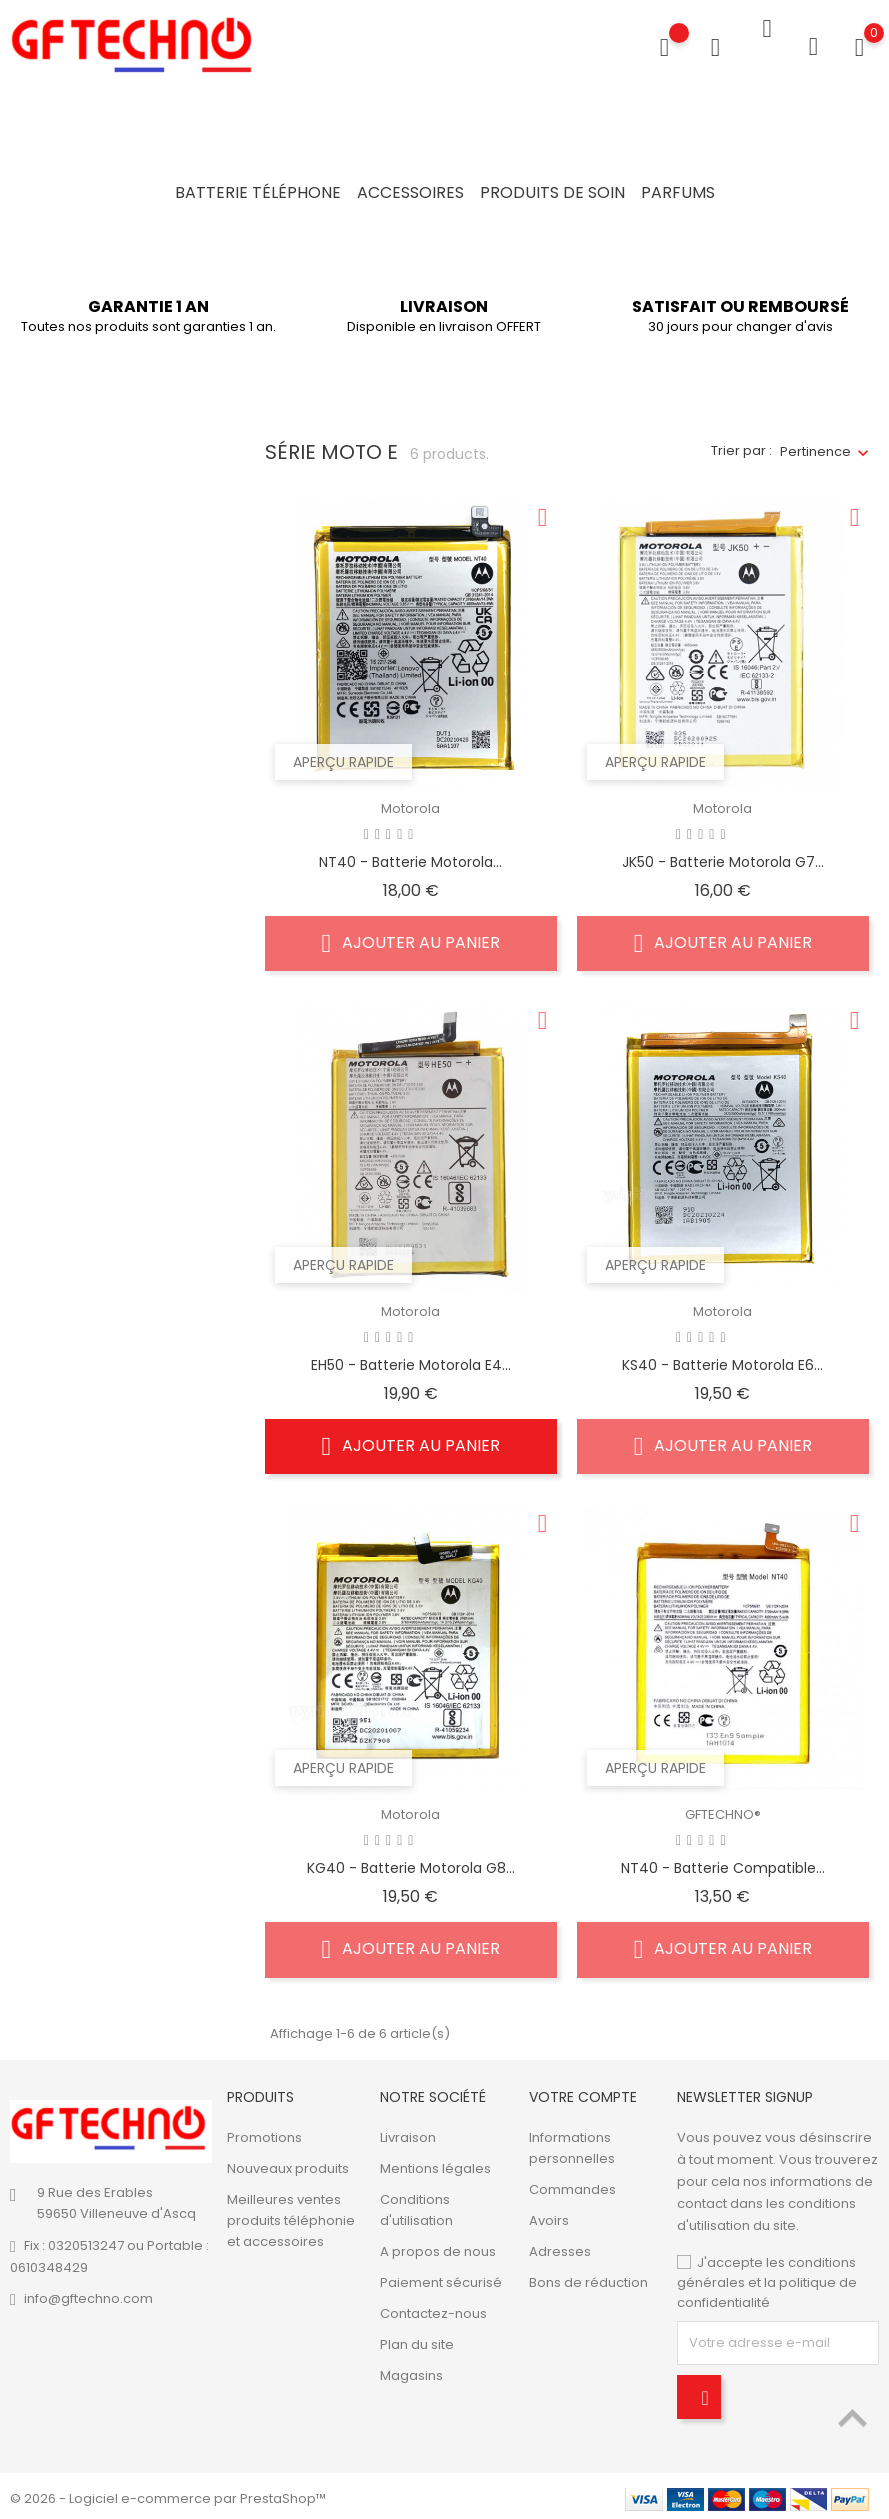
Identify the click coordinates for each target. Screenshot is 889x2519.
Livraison (408, 2132)
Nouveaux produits (288, 2163)
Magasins (411, 2370)
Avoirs (549, 2215)
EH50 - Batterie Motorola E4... (411, 1359)
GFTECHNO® (723, 1809)
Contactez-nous (433, 2308)
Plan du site (417, 2339)
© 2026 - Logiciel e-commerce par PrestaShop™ (168, 2493)
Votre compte (583, 2091)
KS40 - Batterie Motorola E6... (722, 1359)
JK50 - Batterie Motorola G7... (723, 856)
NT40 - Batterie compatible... (723, 1862)
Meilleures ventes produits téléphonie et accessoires (291, 2215)
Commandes (572, 2184)
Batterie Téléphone (258, 192)
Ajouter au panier (411, 937)
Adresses (560, 2246)
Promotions (264, 2132)
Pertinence (815, 445)
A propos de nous (438, 2246)
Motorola (410, 802)
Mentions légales (435, 2163)
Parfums (678, 192)
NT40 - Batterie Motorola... (410, 856)
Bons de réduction (588, 2277)
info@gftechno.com (88, 2293)
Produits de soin (552, 192)
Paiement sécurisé (441, 2277)
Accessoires (410, 192)
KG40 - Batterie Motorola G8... (411, 1862)
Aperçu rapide (343, 756)
